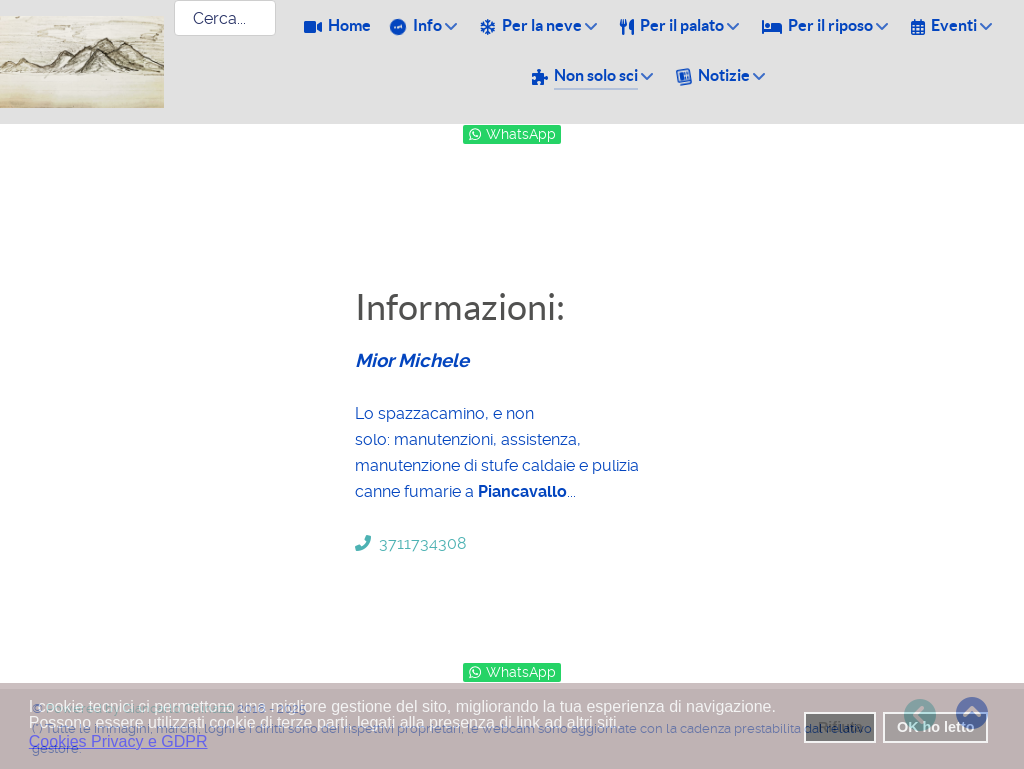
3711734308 (410, 543)
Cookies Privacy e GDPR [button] (118, 741)
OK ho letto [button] (936, 727)
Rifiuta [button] (840, 727)
